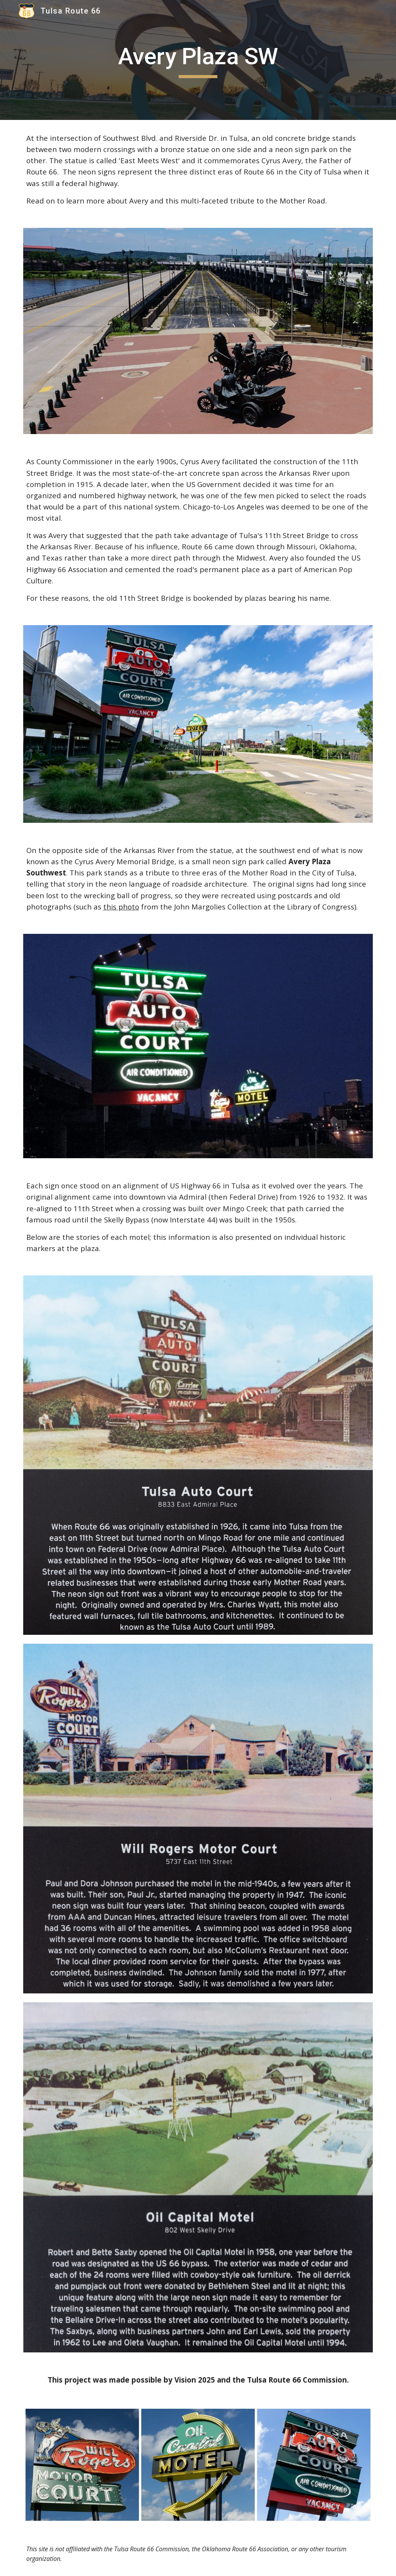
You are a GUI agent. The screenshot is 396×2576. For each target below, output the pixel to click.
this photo (121, 906)
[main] (198, 60)
